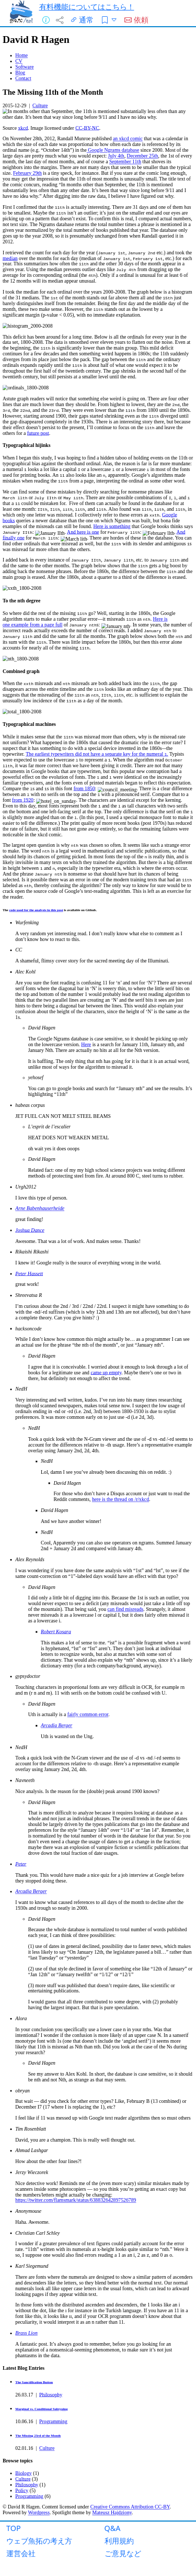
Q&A (113, 2528)
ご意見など (123, 2553)
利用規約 (119, 2541)
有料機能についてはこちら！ (86, 7)
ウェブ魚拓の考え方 (39, 2541)
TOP (13, 2528)
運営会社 (21, 2553)
